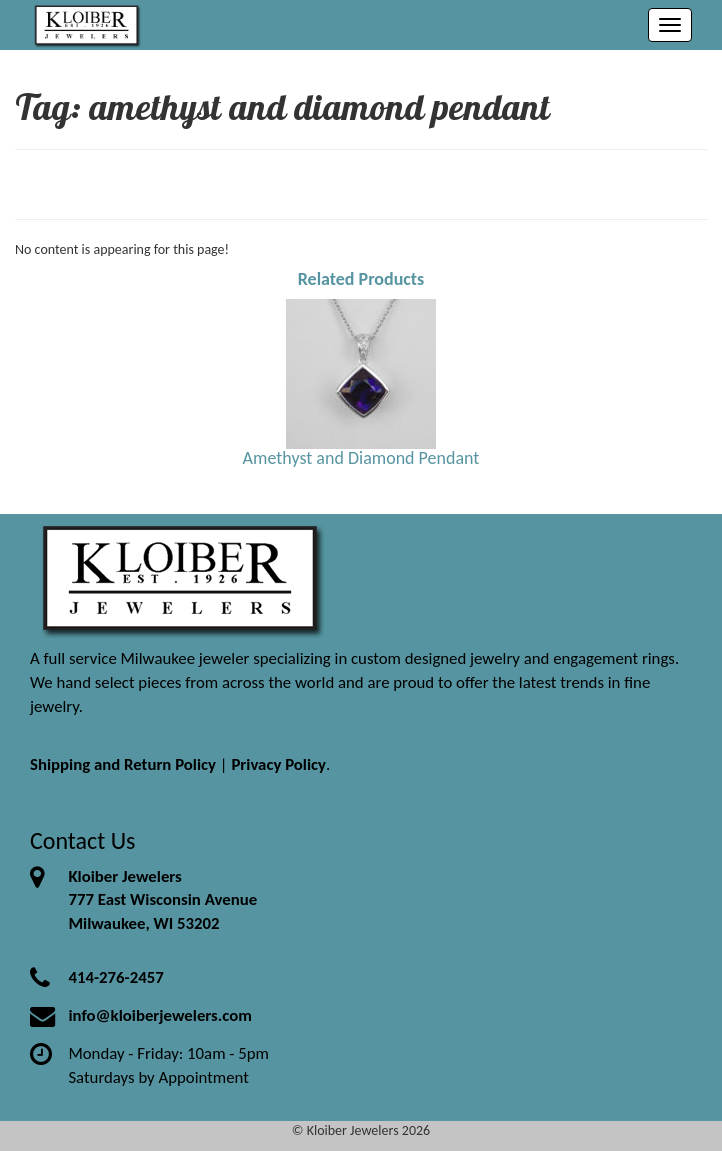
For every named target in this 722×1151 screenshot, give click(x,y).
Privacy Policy (278, 764)
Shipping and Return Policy (123, 764)
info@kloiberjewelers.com (160, 1015)
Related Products (361, 279)
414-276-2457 (115, 977)
